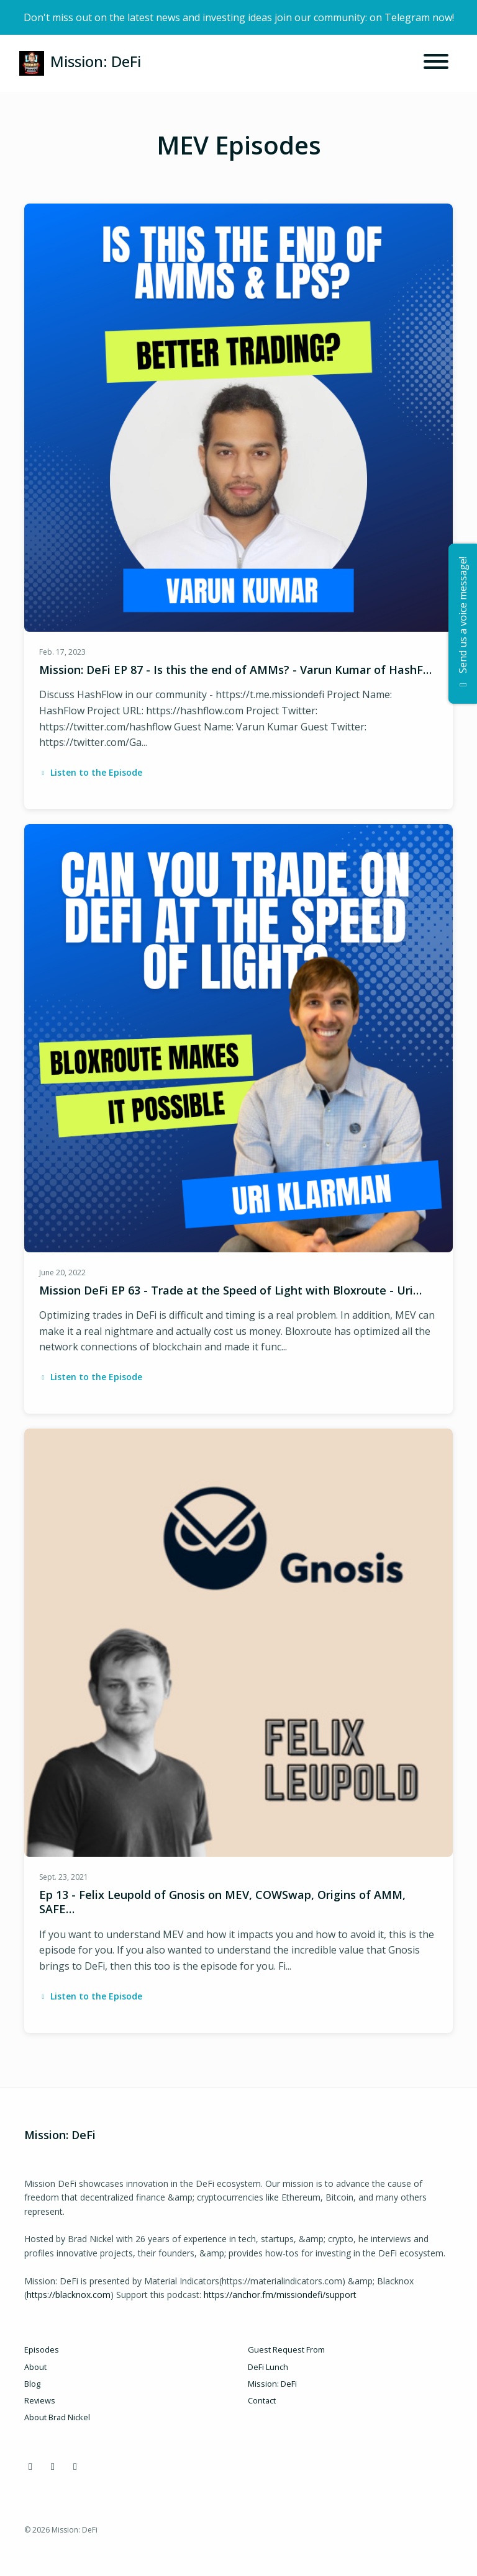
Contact (262, 2400)
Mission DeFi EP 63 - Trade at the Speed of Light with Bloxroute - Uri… (230, 1290)
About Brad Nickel (57, 2417)
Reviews (39, 2400)
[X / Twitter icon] (53, 2466)
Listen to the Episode (90, 772)
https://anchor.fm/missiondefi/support (280, 2294)
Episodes (41, 2349)
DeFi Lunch (268, 2366)
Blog (32, 2383)
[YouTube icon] (75, 2466)
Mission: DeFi (272, 2383)
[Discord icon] (30, 2466)
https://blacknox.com (69, 2294)
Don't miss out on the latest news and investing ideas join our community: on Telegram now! (239, 17)
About (35, 2366)
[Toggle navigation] (436, 63)
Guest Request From (286, 2349)
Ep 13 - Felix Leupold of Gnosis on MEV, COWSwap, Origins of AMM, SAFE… (222, 1901)
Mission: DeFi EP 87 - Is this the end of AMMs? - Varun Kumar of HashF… (235, 669)
